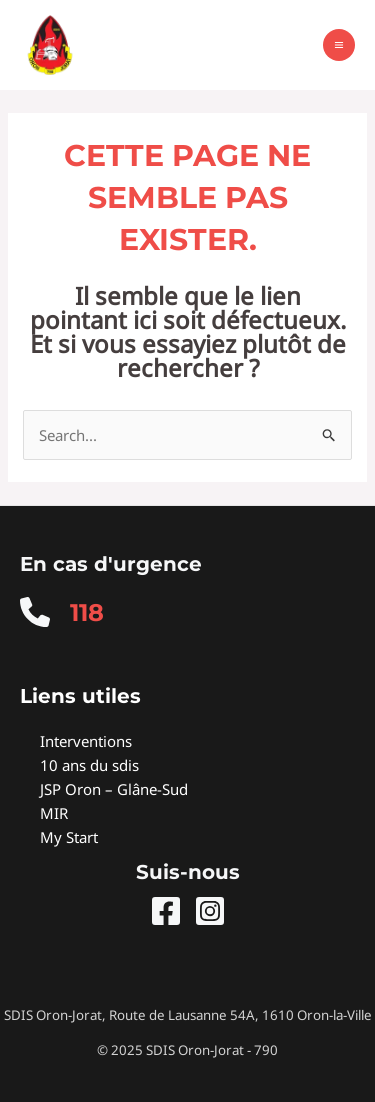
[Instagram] (210, 911)
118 (87, 612)
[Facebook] (166, 911)
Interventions (86, 741)
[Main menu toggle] (339, 45)
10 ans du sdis (89, 765)
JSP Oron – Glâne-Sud (114, 789)
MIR (54, 813)
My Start (69, 837)
